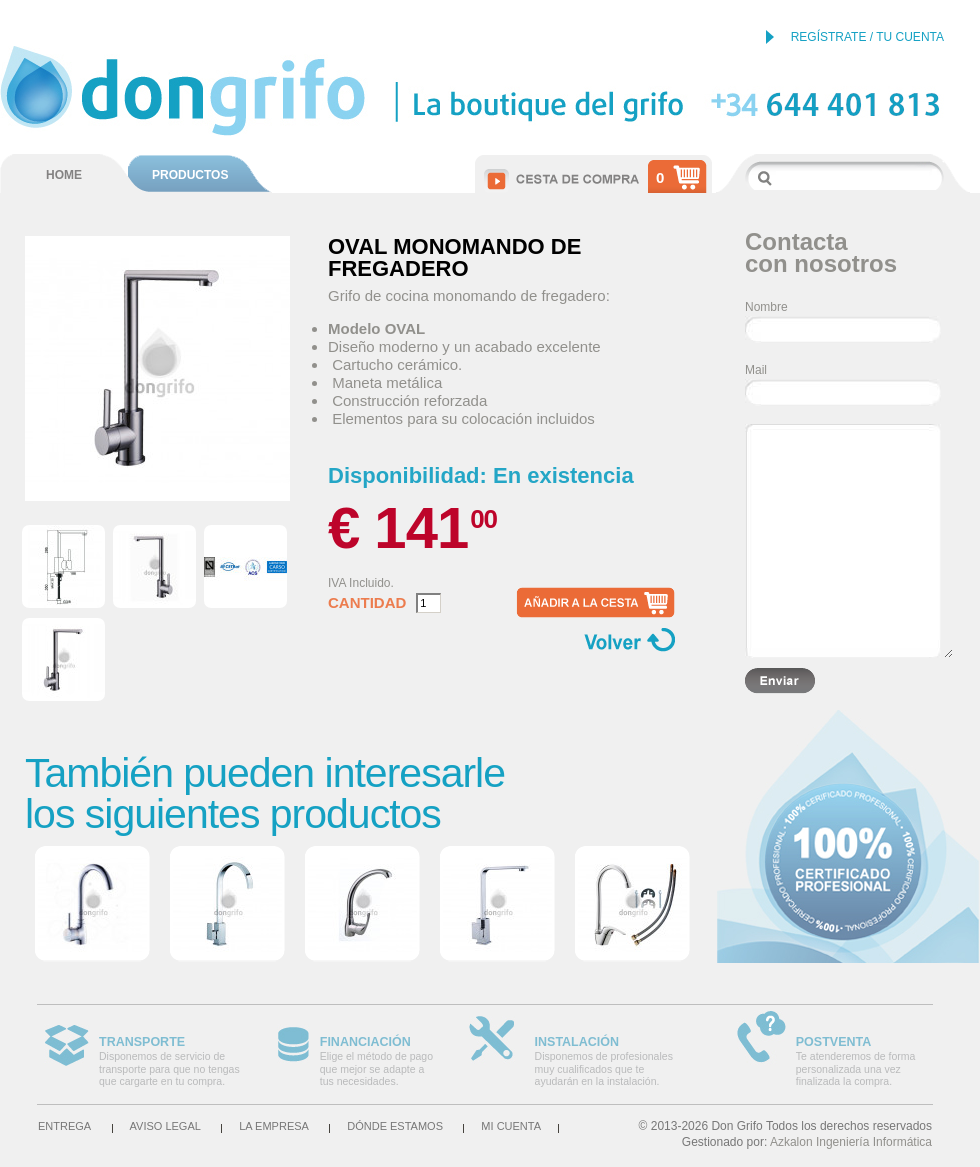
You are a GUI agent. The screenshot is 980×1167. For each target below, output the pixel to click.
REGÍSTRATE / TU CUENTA (867, 37)
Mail (756, 370)
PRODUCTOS (190, 175)
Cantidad (367, 603)
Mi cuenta (511, 1126)
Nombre (766, 307)
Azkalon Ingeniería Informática (851, 1142)
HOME (64, 175)
